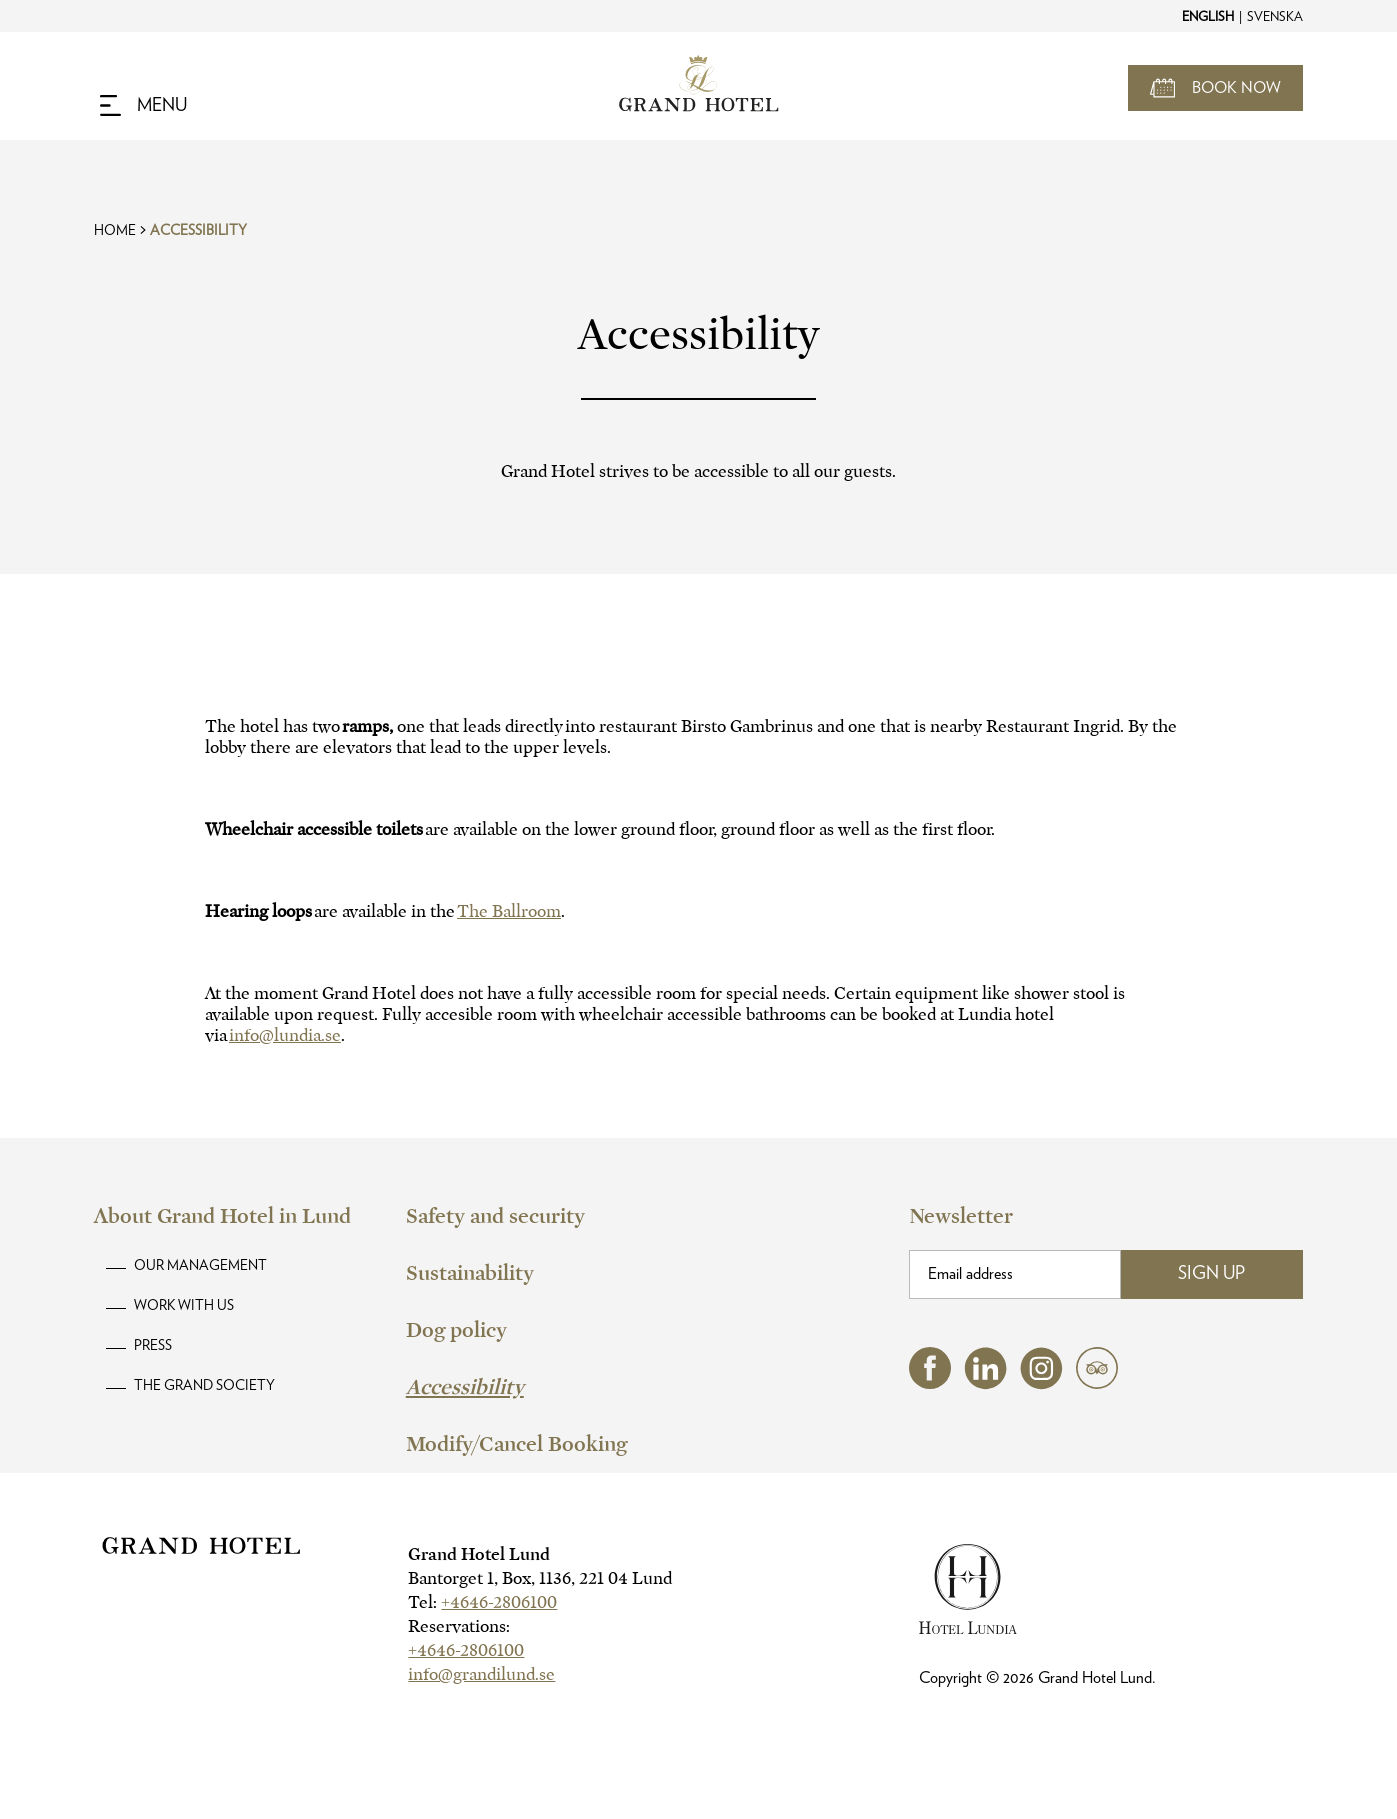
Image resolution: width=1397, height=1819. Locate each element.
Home (115, 231)
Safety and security (495, 1216)
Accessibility (198, 231)
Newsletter (961, 1216)
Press (153, 1346)
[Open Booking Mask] (1215, 88)
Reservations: (459, 1626)
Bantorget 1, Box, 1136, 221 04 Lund (540, 1578)
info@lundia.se (285, 1035)
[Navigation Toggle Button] (143, 106)
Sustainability (470, 1273)
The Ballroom (509, 911)
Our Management (200, 1266)
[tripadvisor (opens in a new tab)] (1097, 1383)
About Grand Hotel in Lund (222, 1216)
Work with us (184, 1306)
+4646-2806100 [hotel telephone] (499, 1602)
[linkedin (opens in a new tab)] (985, 1384)
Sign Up (1211, 1274)
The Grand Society (204, 1386)
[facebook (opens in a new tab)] (930, 1383)
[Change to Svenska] (1274, 16)
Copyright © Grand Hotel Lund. (1037, 1678)
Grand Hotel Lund (479, 1554)
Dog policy (456, 1330)
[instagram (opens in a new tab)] (1041, 1384)
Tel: (482, 1602)
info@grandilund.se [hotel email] (481, 1674)
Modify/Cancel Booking (516, 1444)
